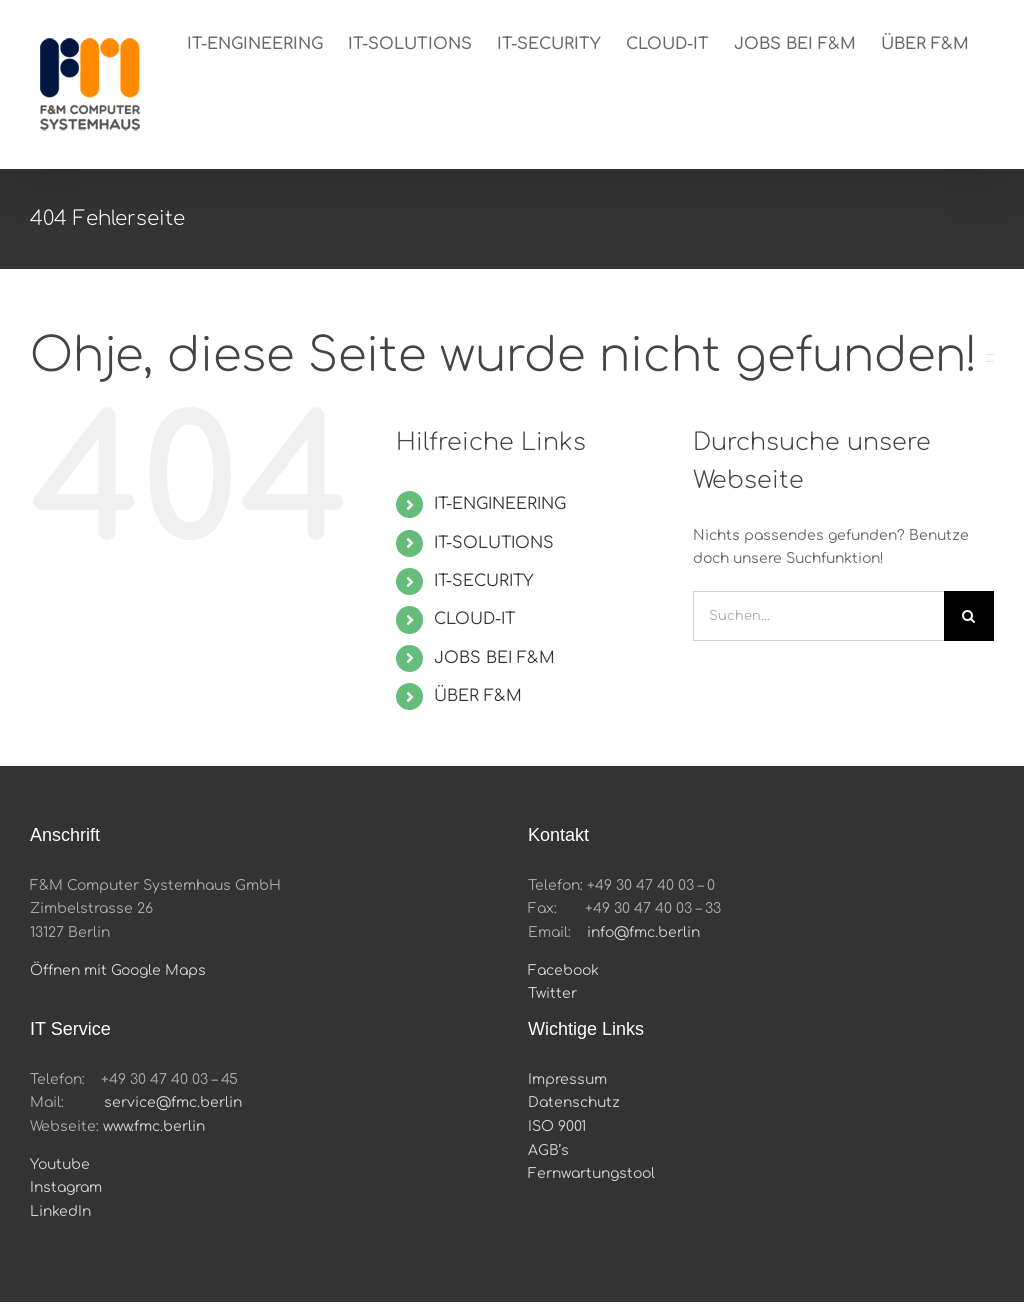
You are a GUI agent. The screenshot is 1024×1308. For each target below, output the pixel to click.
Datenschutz (574, 1102)
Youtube (60, 1164)
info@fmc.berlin (643, 932)
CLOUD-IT (474, 619)
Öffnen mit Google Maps (118, 970)
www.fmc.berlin (154, 1126)
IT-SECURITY (483, 581)
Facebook (563, 970)
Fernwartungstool (591, 1173)
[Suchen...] (818, 616)
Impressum (567, 1079)
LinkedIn (60, 1211)
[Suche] (969, 616)
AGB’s (548, 1150)
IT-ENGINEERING (500, 504)
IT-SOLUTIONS (494, 543)
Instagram (66, 1187)
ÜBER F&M (478, 696)
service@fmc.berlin (173, 1102)
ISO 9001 (557, 1126)
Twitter (552, 993)
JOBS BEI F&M (494, 658)
